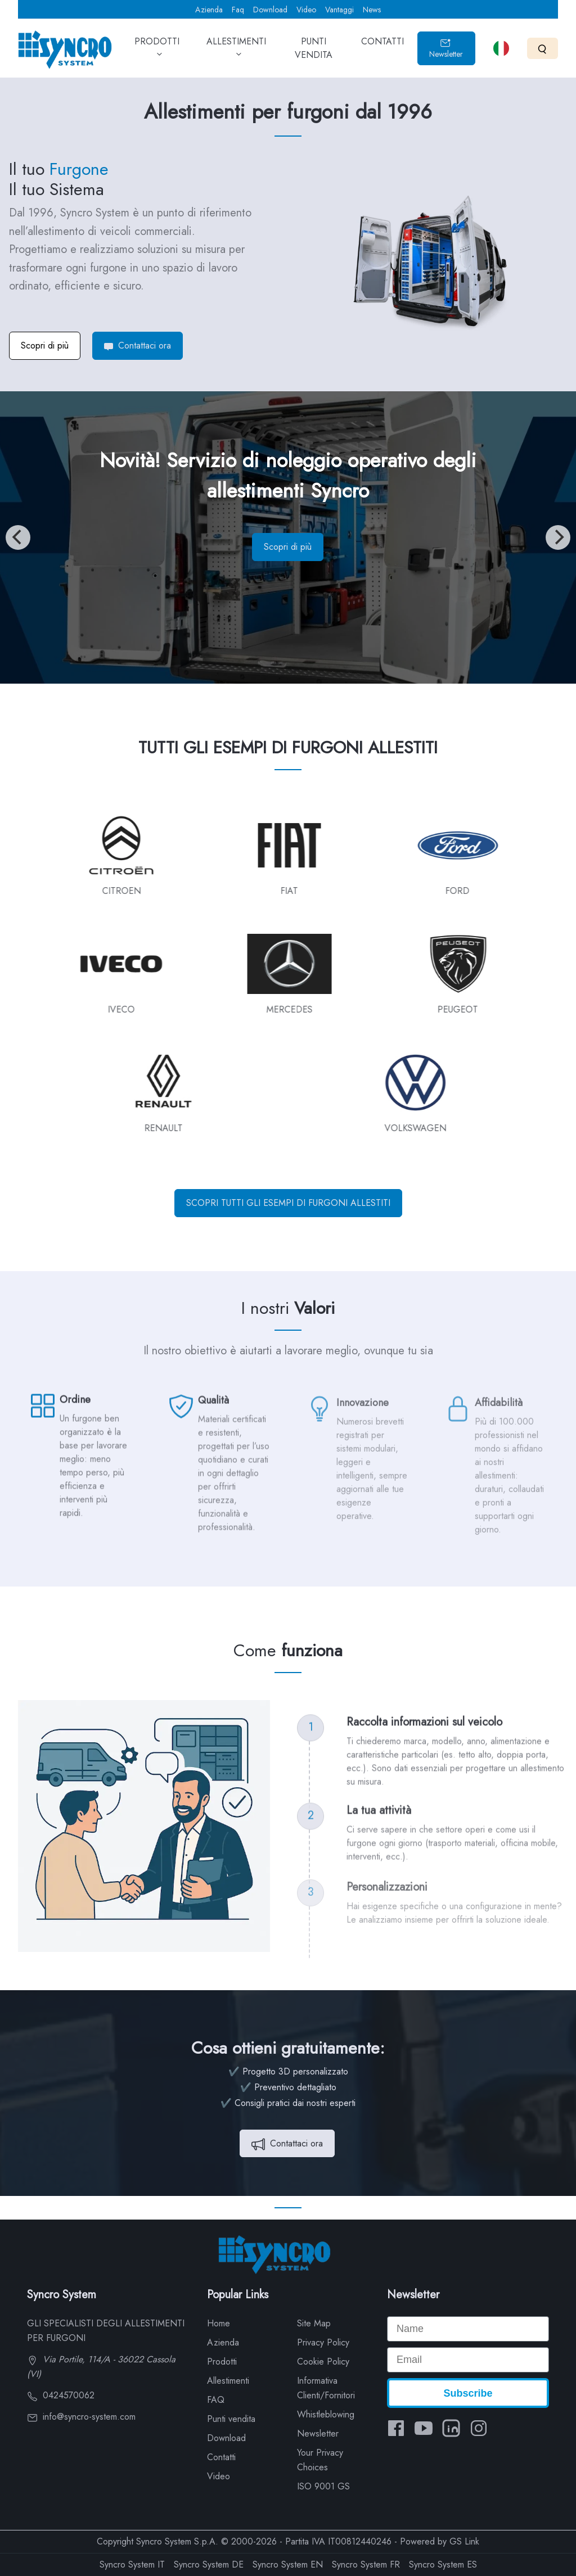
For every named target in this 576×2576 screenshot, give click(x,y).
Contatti (221, 2457)
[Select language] (501, 48)
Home (218, 2323)
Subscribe (467, 2393)
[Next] (558, 537)
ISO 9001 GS (323, 2486)
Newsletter (446, 49)
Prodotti (222, 2361)
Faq (238, 9)
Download (270, 9)
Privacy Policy (323, 2342)
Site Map (314, 2323)
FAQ (215, 2399)
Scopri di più (45, 345)
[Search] (542, 48)
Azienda (209, 9)
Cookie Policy (323, 2361)
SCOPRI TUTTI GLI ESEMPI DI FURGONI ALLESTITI (288, 1202)
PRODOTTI (156, 52)
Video (306, 9)
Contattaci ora (137, 345)
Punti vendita (231, 2418)
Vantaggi (339, 9)
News (372, 9)
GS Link (464, 2541)
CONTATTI (382, 49)
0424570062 (60, 2395)
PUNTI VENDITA (313, 52)
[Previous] (18, 537)
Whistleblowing (325, 2414)
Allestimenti (228, 2380)
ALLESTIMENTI (236, 52)
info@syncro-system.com (81, 2416)
